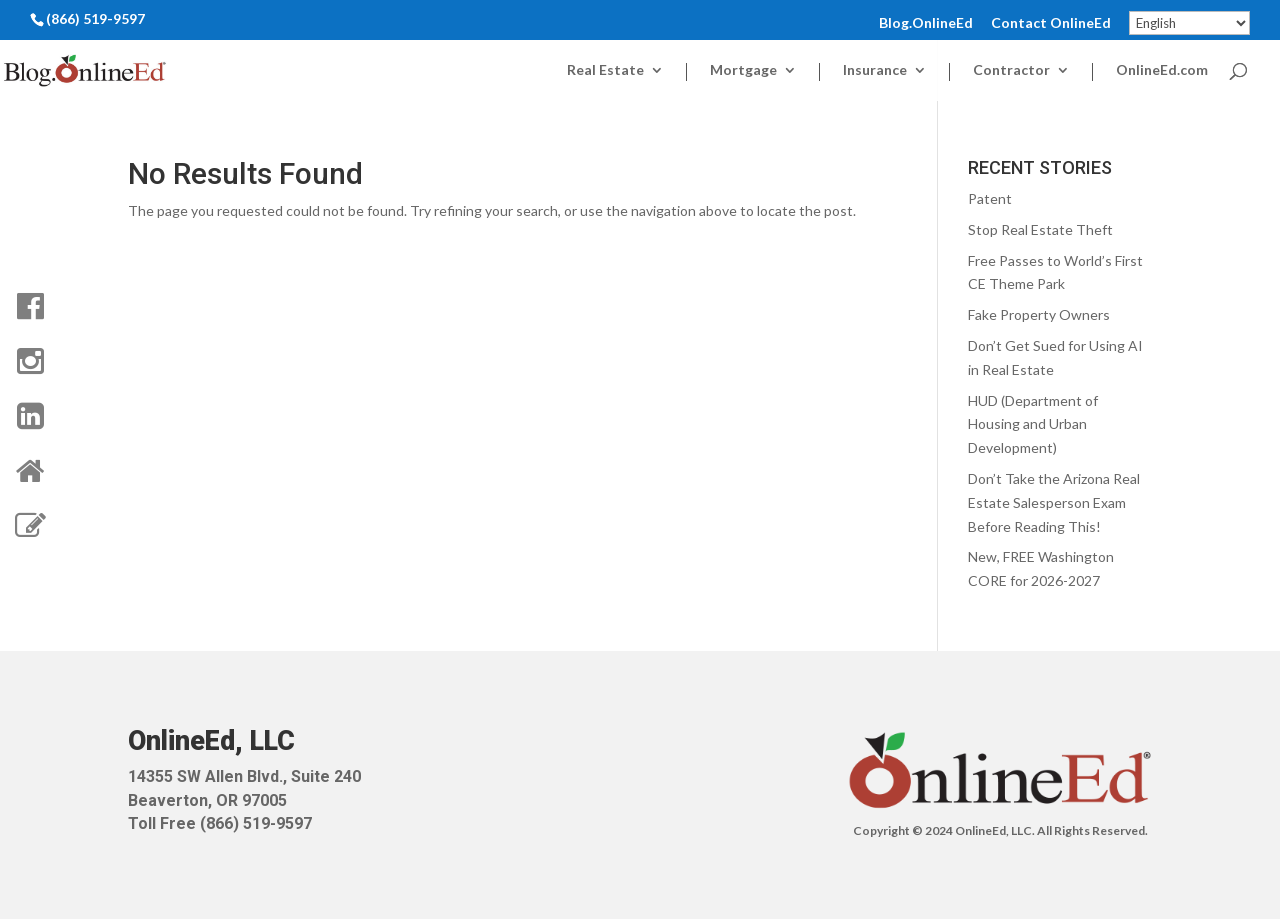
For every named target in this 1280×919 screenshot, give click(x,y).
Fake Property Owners (1039, 314)
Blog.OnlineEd (926, 23)
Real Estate (605, 70)
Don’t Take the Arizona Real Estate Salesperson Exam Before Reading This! (1054, 502)
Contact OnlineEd (1051, 23)
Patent (990, 198)
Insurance (875, 70)
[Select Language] (1189, 23)
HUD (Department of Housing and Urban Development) (1033, 424)
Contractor (1011, 70)
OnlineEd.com (1162, 70)
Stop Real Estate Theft (1040, 229)
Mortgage (743, 70)
